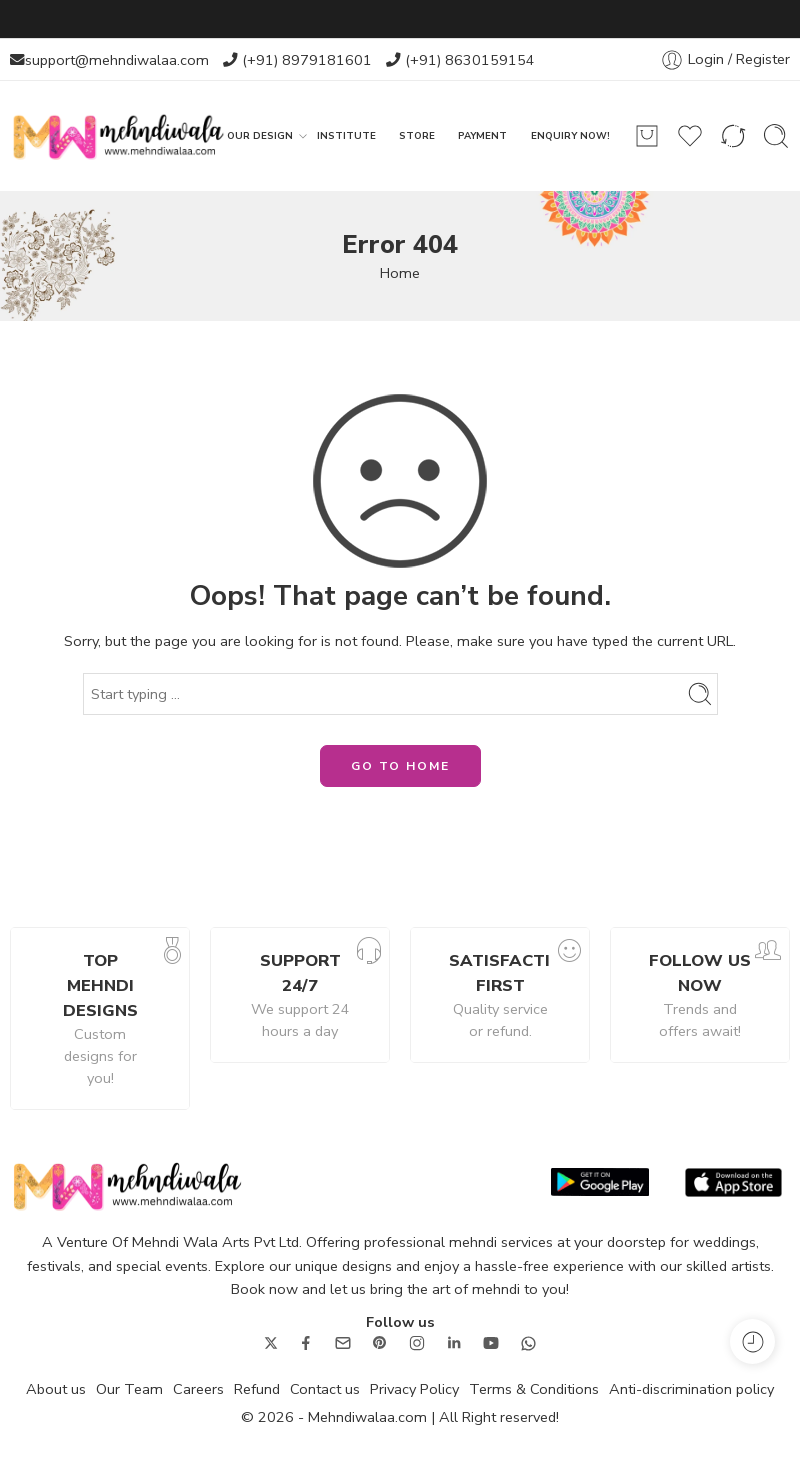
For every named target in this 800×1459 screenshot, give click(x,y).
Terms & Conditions (534, 1389)
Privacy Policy (414, 1389)
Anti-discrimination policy (691, 1389)
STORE (417, 135)
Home (400, 273)
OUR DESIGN (260, 136)
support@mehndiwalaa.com (117, 60)
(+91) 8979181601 (307, 60)
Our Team (129, 1389)
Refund (257, 1389)
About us (56, 1389)
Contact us (325, 1389)
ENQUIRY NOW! (570, 135)
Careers (198, 1389)
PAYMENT (482, 135)
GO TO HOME (400, 766)
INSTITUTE (346, 135)
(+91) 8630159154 (470, 60)
